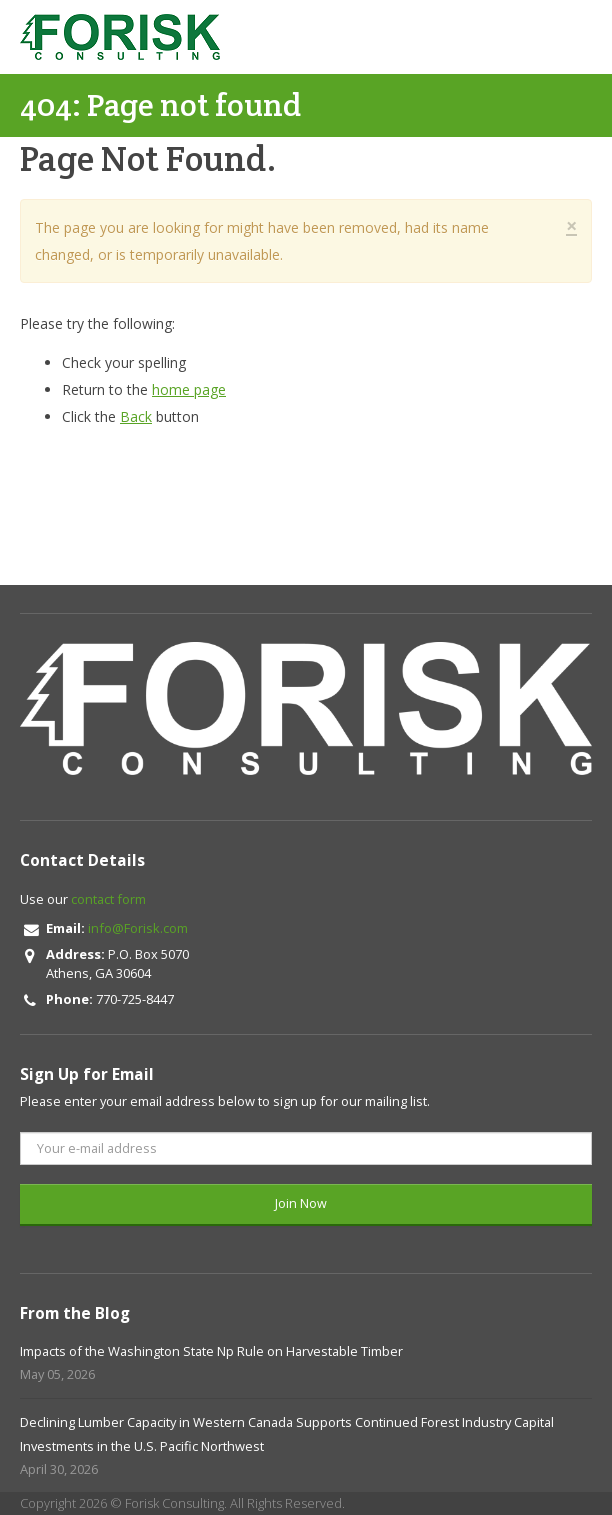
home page (189, 389)
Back (136, 416)
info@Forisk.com (138, 928)
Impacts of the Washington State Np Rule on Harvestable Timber (211, 1351)
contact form (108, 899)
